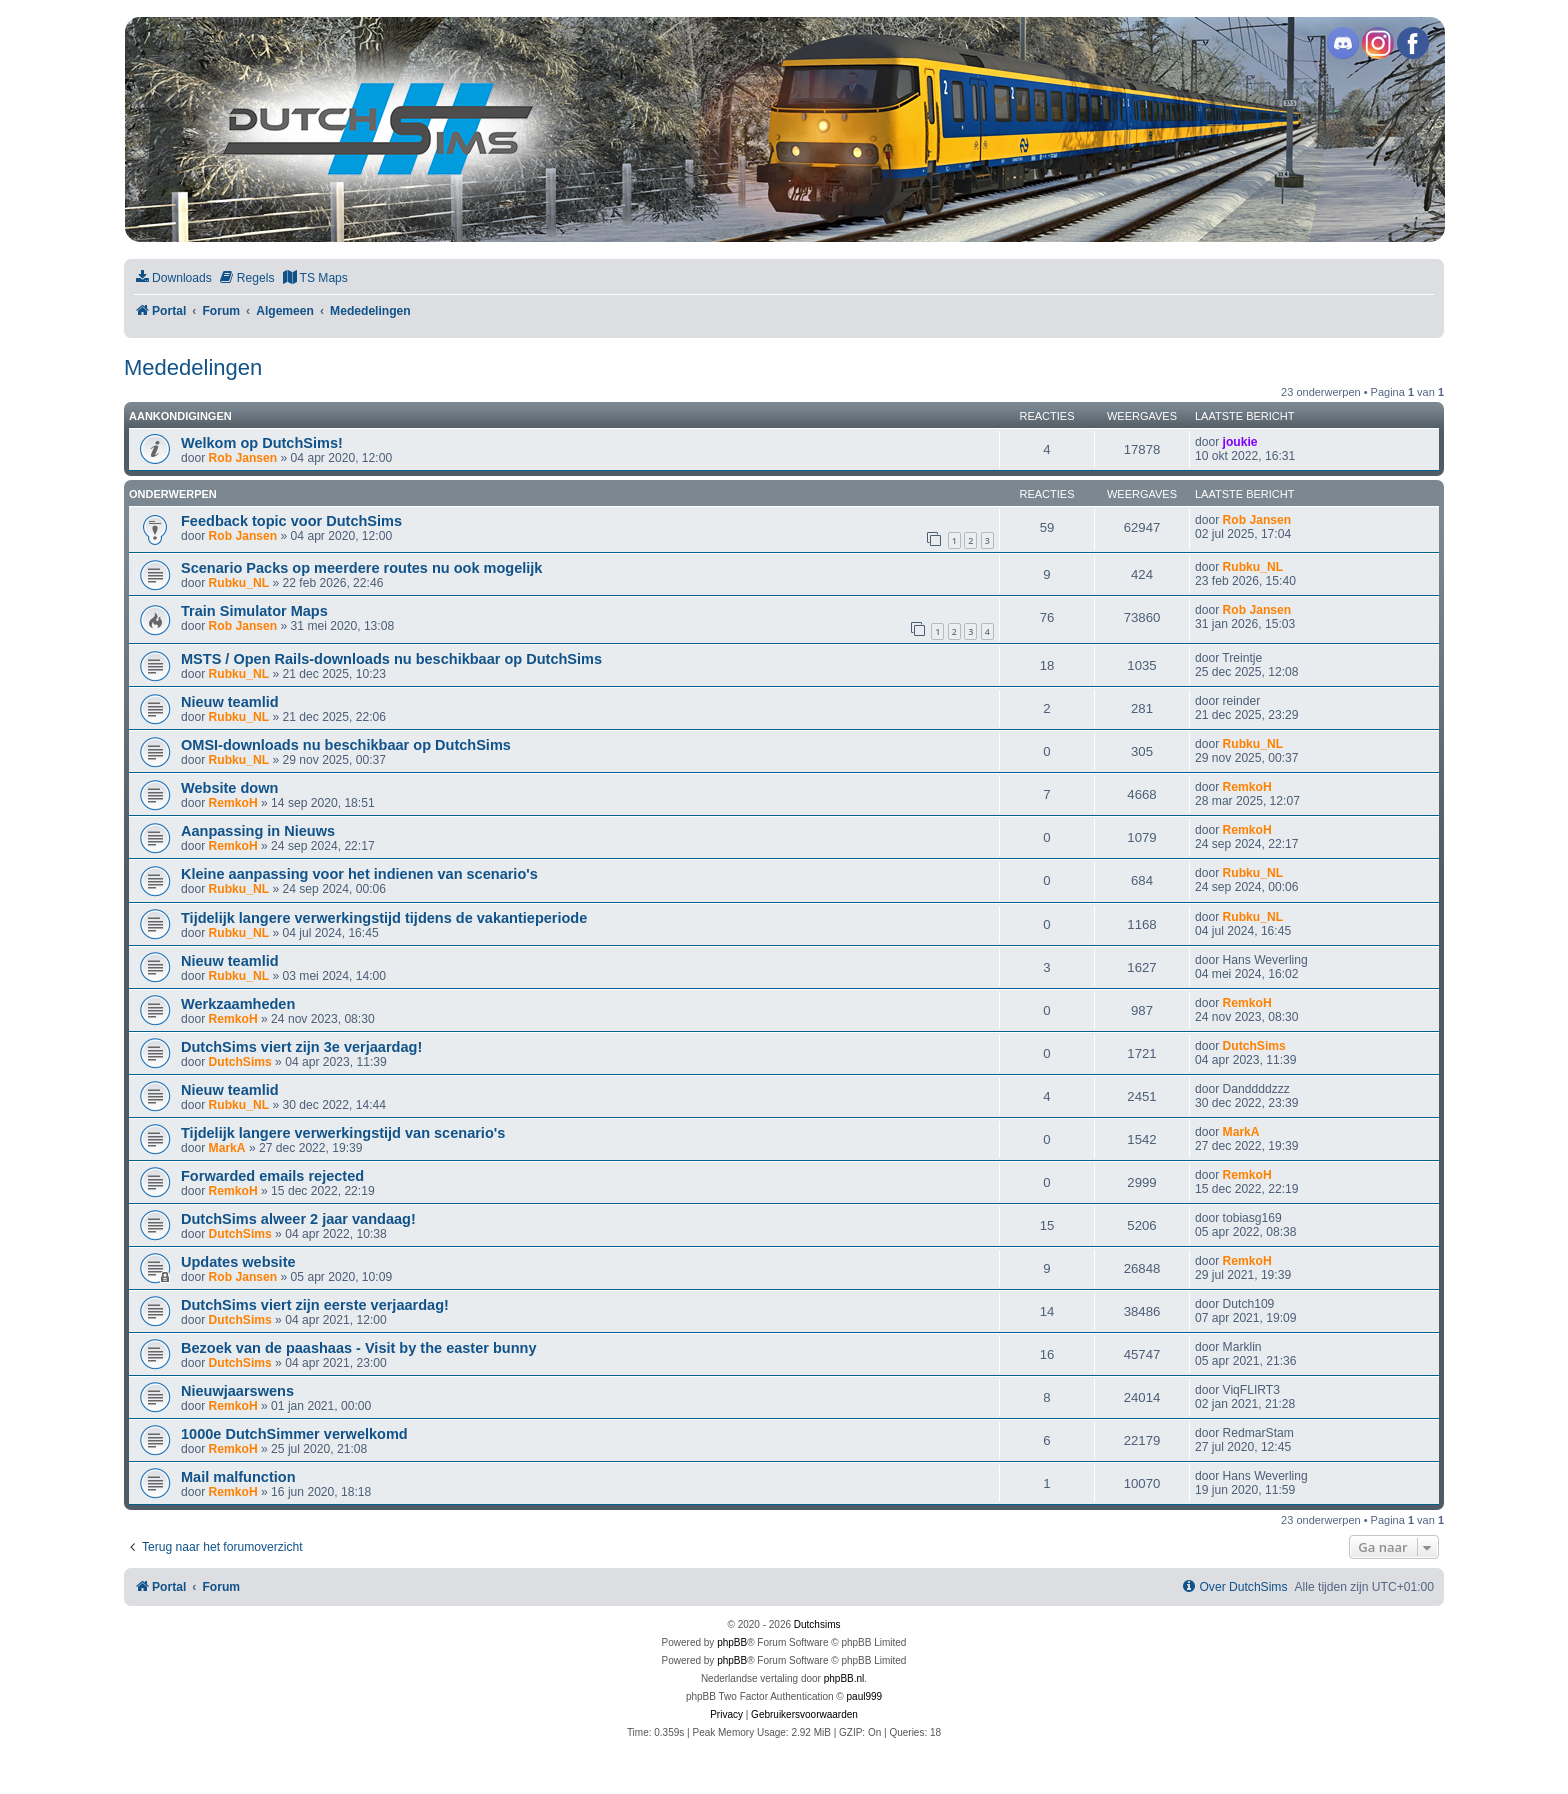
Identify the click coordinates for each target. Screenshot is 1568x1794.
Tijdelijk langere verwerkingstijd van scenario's (343, 1133)
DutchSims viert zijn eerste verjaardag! (315, 1305)
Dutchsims (817, 1624)
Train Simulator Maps (254, 611)
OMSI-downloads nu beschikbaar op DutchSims (346, 745)
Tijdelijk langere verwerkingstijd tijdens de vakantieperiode (384, 918)
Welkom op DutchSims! (262, 443)
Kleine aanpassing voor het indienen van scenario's (359, 874)
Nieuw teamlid (230, 702)
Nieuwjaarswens (237, 1391)
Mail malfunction (238, 1477)
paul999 (865, 1696)
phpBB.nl (844, 1678)
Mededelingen (193, 367)
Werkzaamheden (238, 1004)
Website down (229, 788)
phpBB (732, 1642)
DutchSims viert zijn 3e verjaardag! (301, 1047)
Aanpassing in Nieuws (258, 831)
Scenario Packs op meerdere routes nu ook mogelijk (361, 568)
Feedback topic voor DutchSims (291, 521)
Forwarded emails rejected (272, 1176)
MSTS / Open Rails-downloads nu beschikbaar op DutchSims (391, 659)
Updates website (238, 1262)
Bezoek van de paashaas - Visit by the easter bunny (359, 1348)
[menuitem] (173, 278)
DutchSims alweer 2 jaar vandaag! (298, 1219)
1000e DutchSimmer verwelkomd (294, 1434)
